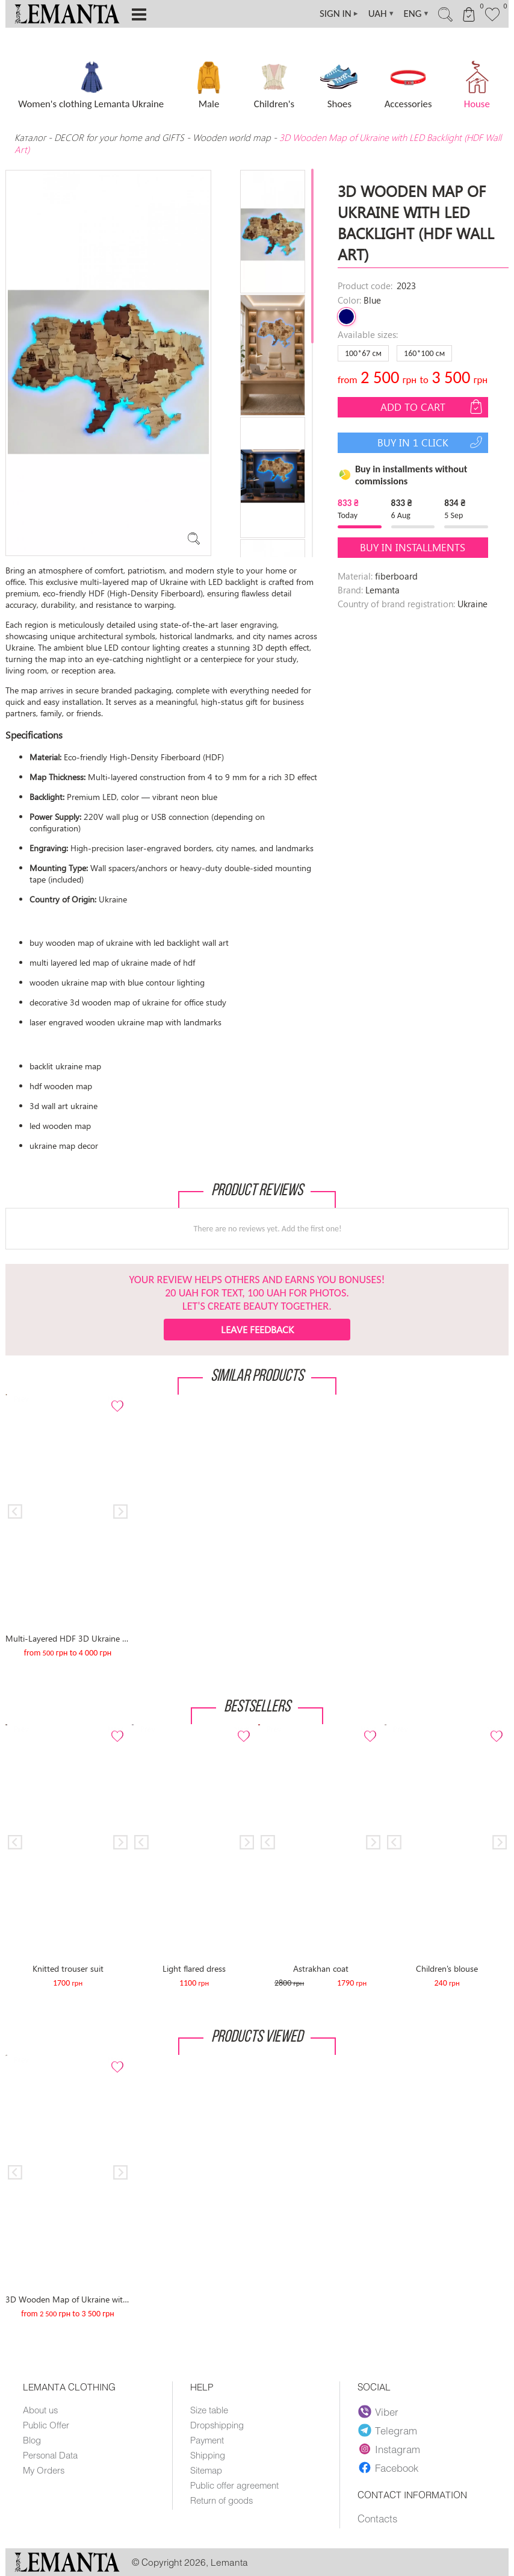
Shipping (207, 2454)
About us (40, 2409)
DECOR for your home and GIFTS (119, 137)
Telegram (387, 2430)
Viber (378, 2411)
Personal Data (50, 2454)
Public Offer (46, 2424)
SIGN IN (339, 14)
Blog (32, 2439)
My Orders (43, 2470)
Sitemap (206, 2470)
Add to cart (432, 406)
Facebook (388, 2467)
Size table (209, 2409)
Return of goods (221, 2500)
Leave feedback (257, 1329)
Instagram (389, 2449)
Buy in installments (412, 547)
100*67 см (363, 353)
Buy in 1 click (431, 442)
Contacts (377, 2518)
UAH (381, 14)
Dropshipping (217, 2424)
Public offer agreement (234, 2485)
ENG (417, 14)
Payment (207, 2439)
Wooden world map (232, 137)
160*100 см (424, 353)
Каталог (31, 137)
